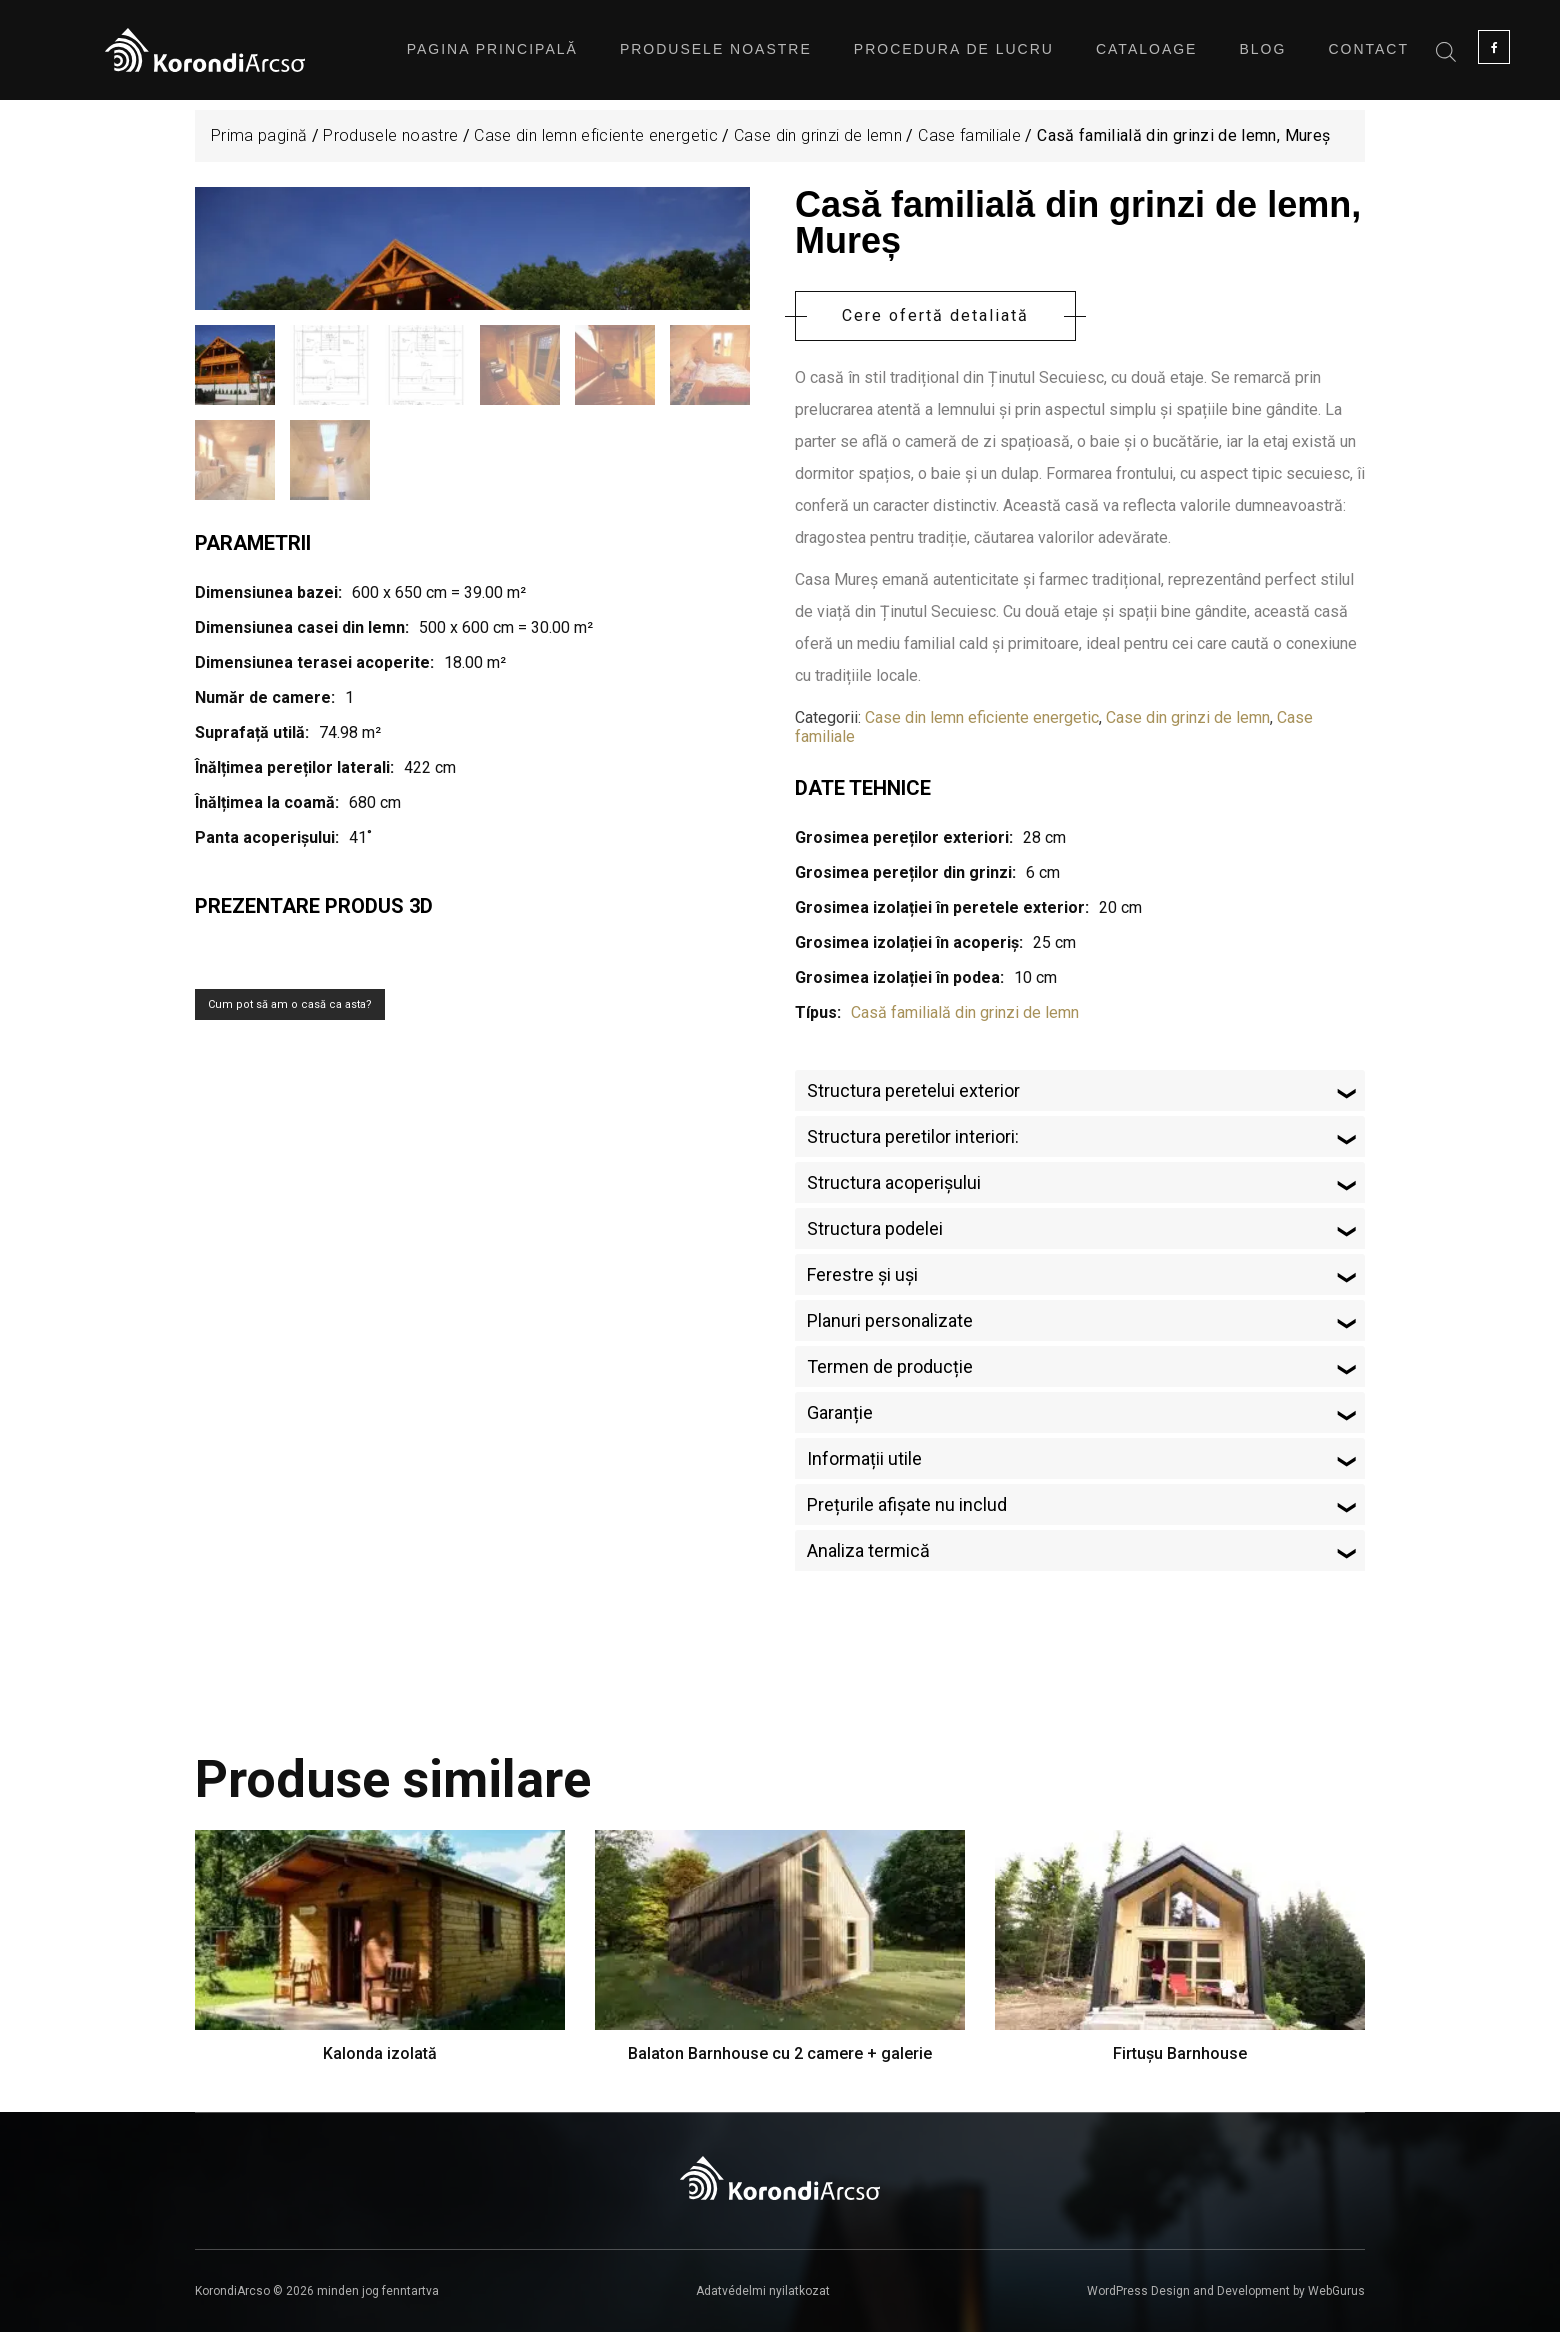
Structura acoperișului (894, 1182)
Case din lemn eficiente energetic (596, 135)
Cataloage (1147, 49)
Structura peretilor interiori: (913, 1136)
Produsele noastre (716, 49)
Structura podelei (875, 1228)
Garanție (840, 1412)
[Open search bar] (1446, 50)
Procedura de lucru (954, 49)
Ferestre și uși (862, 1274)
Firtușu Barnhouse (1180, 2053)
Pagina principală (492, 49)
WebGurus (1336, 2291)
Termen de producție (890, 1366)
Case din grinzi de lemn (818, 135)
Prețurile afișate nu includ (907, 1504)
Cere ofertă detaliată (935, 315)
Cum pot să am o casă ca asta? (290, 1249)
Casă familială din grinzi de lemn (965, 1012)
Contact (1368, 49)
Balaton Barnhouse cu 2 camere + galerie (780, 2053)
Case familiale (969, 135)
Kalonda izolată (380, 2053)
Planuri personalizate (890, 1320)
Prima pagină (259, 135)
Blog (1262, 49)
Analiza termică (868, 1550)
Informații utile (864, 1458)
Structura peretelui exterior (913, 1090)
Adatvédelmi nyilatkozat (763, 2291)
